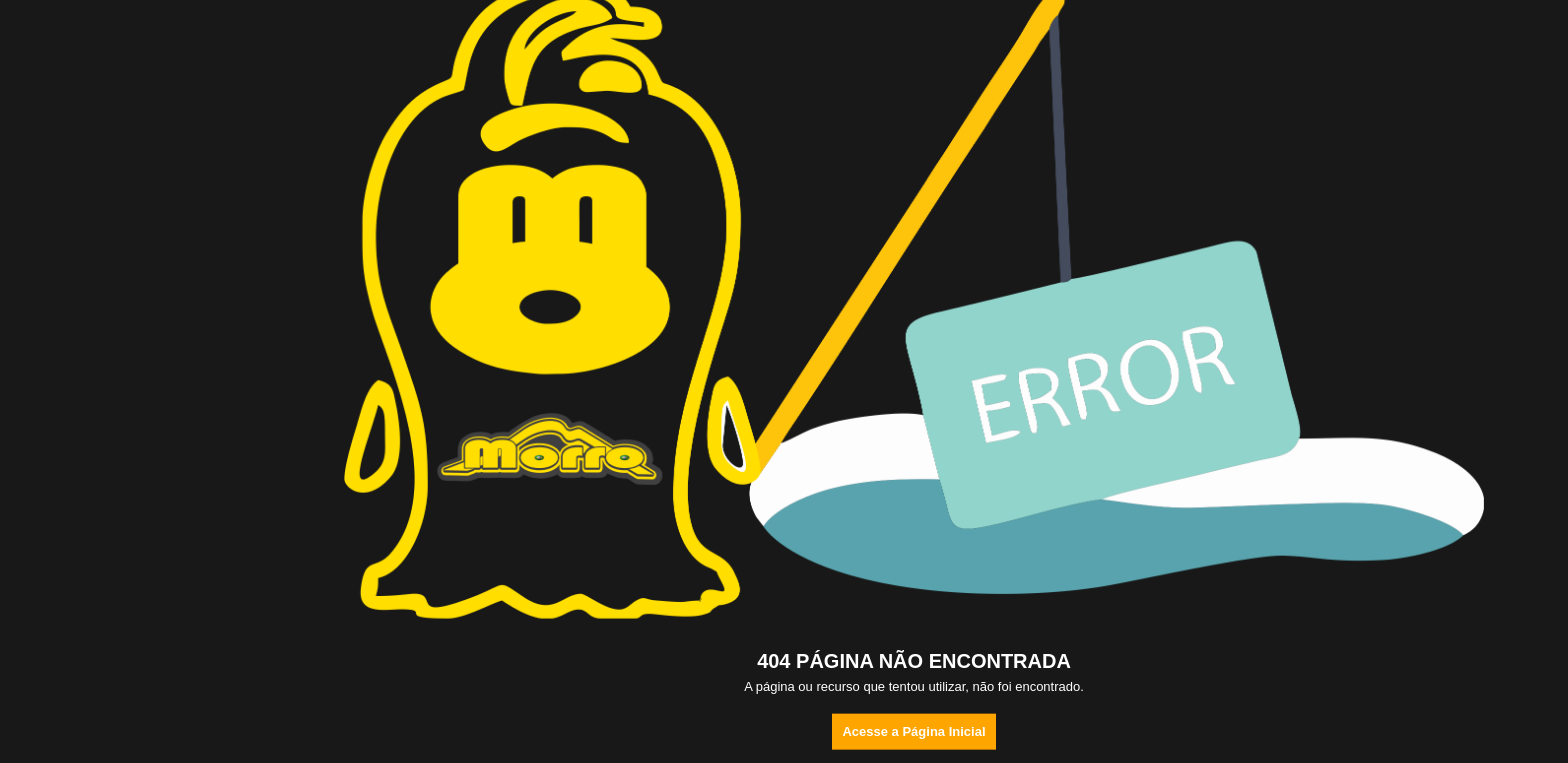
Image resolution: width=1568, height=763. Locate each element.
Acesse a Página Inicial (913, 731)
